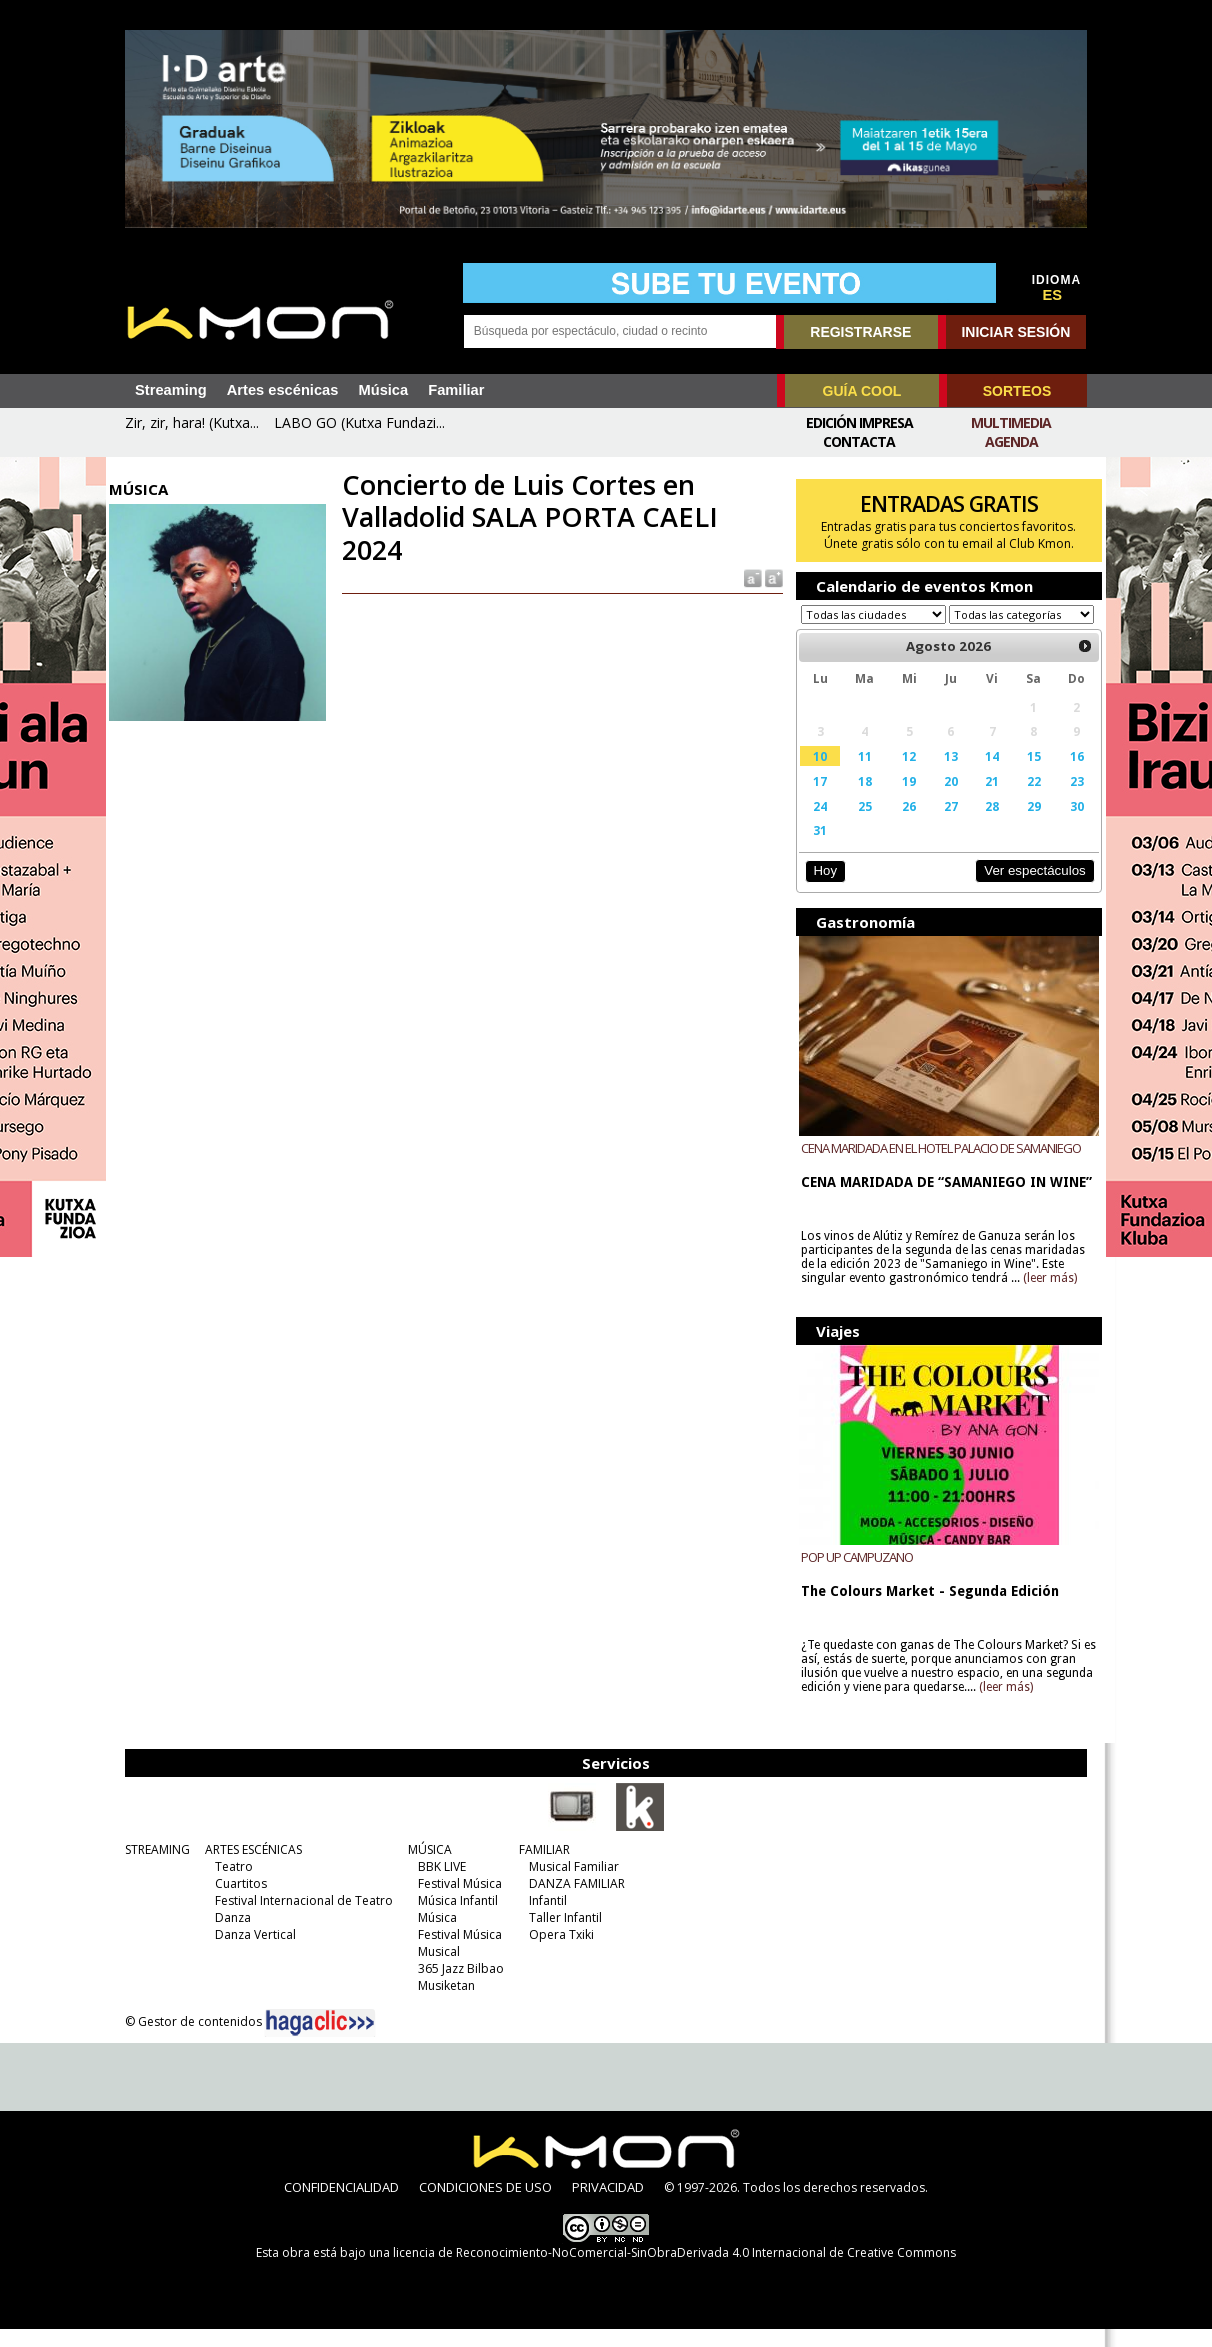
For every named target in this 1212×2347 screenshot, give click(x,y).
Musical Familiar (569, 1884)
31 (816, 849)
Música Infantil (453, 1918)
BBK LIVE (437, 1884)
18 (859, 800)
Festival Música (455, 1901)
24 (816, 825)
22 (1024, 800)
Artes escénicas (283, 390)
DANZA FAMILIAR (572, 1901)
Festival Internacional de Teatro (299, 1918)
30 (1066, 825)
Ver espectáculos (1024, 889)
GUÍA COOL (862, 391)
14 (984, 775)
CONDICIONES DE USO (485, 2205)
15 (1024, 775)
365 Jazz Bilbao (456, 1986)
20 (943, 800)
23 (1066, 800)
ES (1053, 295)
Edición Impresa (859, 422)
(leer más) (1046, 1297)
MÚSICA (425, 1867)
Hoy (820, 889)
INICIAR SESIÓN (1015, 332)
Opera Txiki (556, 1952)
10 (816, 775)
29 (1024, 825)
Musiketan (441, 2003)
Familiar (456, 390)
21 (984, 800)
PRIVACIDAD (608, 2205)
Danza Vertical (250, 1952)
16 (1066, 775)
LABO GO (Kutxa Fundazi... (359, 422)
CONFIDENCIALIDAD (341, 2205)
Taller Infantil (560, 1935)
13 (943, 775)
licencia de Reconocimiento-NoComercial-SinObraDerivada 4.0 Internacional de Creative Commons (674, 2270)
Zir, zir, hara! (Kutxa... (192, 422)
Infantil (543, 1918)
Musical (434, 1969)
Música (383, 390)
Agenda (1011, 441)
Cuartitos (236, 1901)
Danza (228, 1935)
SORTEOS (1017, 391)
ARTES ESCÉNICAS (248, 1867)
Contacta (859, 441)
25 (859, 825)
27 (943, 825)
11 (859, 775)
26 (903, 825)
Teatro (229, 1884)
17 (816, 800)
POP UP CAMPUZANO (853, 1575)
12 (903, 775)
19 (903, 800)
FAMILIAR (539, 1867)
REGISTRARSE (860, 332)
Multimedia (1011, 422)
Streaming (171, 390)
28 (984, 825)
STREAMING (152, 1867)
